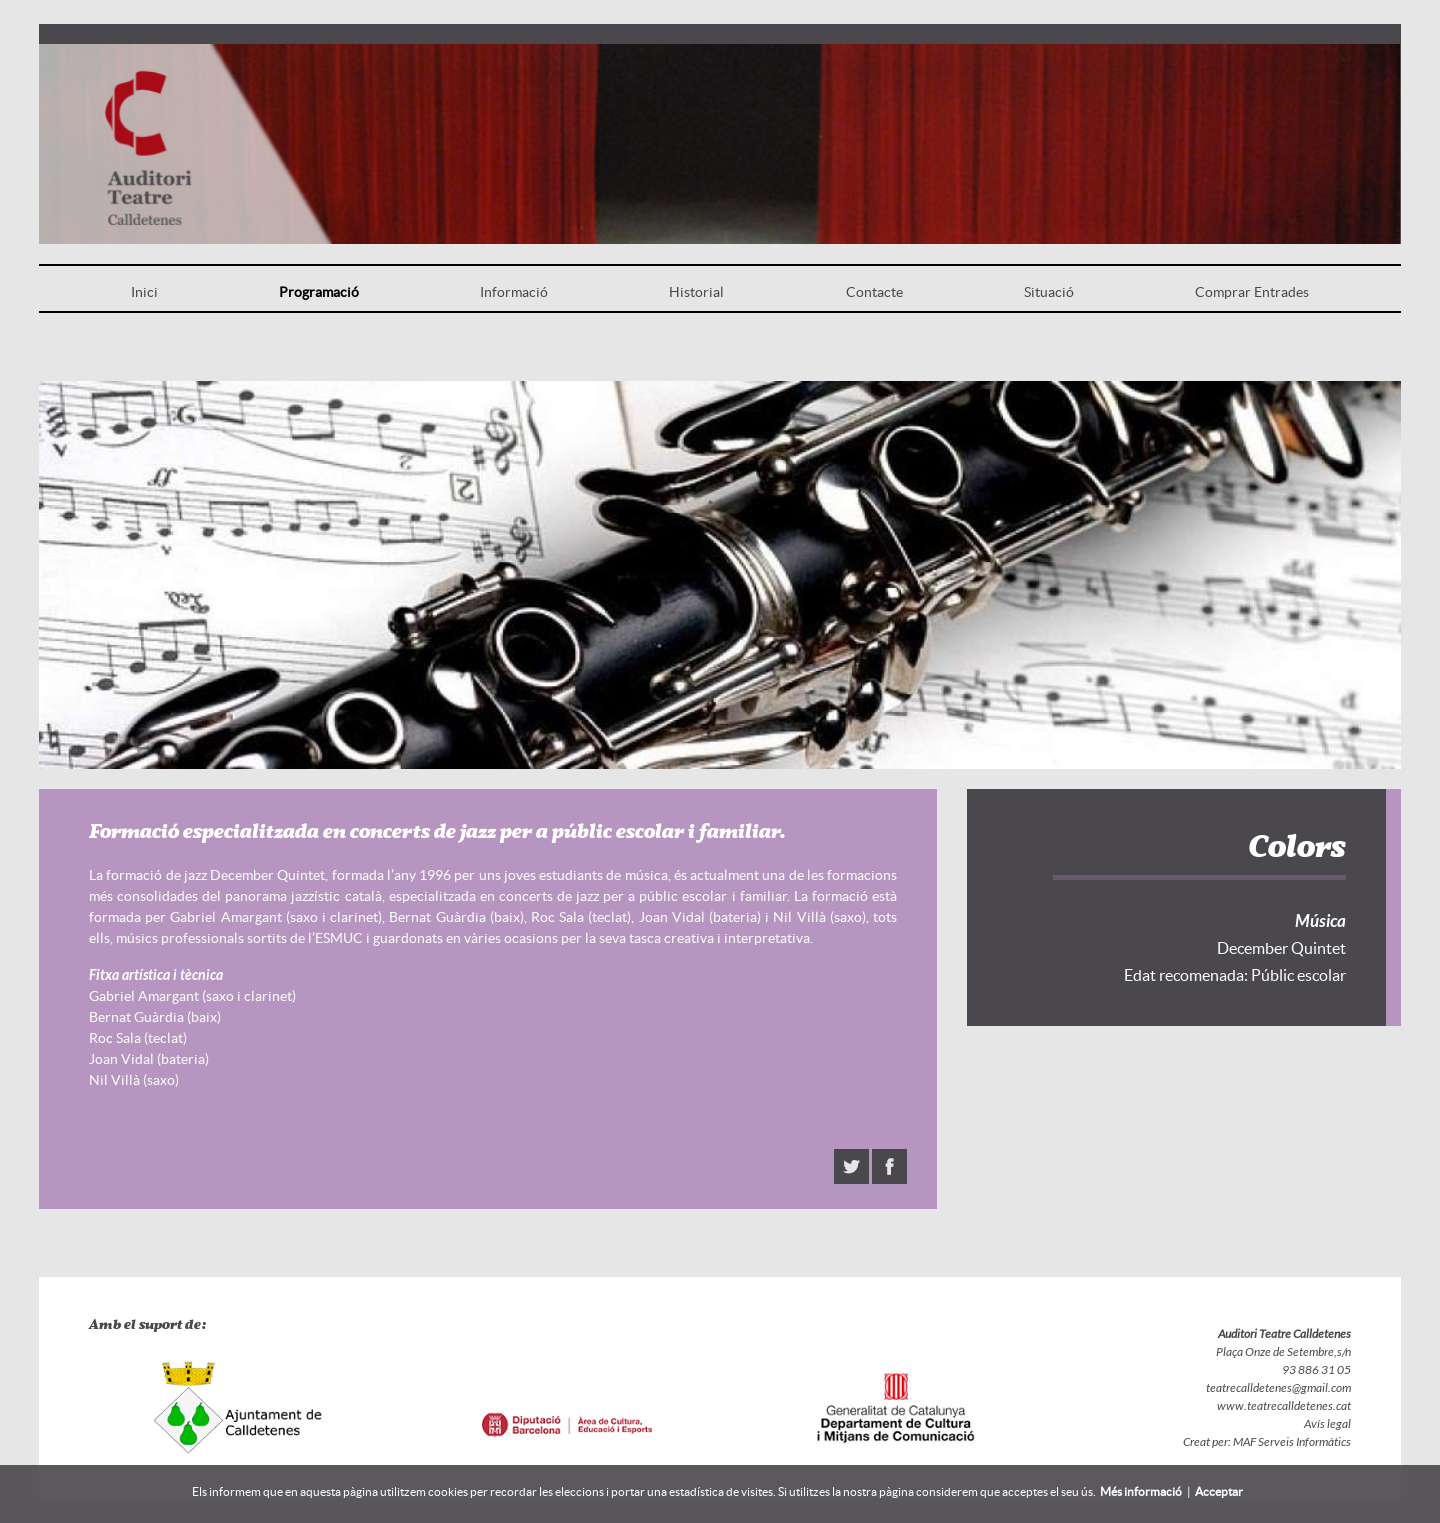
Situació (1049, 292)
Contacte (874, 292)
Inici (144, 292)
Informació (514, 292)
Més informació (1141, 1491)
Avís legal (1327, 1424)
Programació (319, 292)
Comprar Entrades (1252, 292)
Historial (696, 292)
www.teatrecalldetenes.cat (1284, 1406)
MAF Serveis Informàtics (1291, 1442)
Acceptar (1219, 1491)
